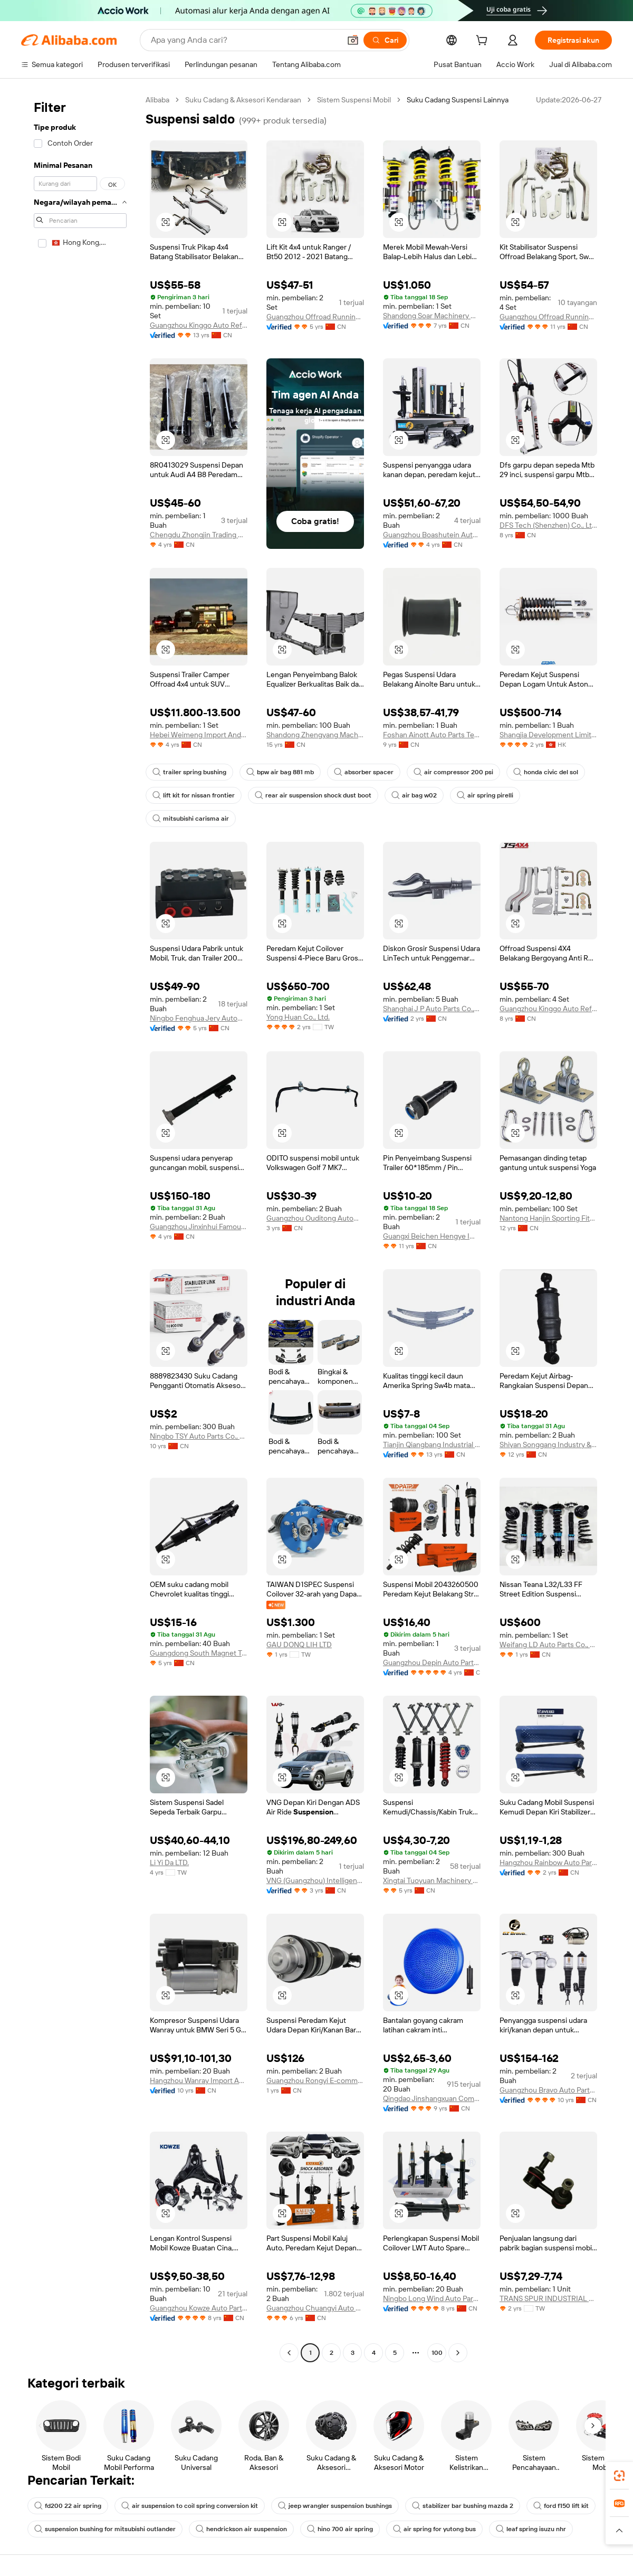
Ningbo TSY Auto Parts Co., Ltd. (198, 1436)
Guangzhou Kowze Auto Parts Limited (198, 2308)
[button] (353, 40)
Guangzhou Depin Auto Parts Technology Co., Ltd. (432, 1662)
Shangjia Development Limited (548, 734)
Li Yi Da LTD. (169, 1862)
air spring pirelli (485, 795)
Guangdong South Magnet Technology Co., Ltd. (198, 1653)
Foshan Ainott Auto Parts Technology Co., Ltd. (432, 734)
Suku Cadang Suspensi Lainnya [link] (458, 100)
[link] (619, 2475)
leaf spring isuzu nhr (531, 2529)
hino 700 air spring (340, 2529)
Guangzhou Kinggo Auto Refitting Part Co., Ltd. (198, 325)
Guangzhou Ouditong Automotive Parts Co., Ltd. (315, 1218)
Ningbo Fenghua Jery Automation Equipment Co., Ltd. (198, 1018)
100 (437, 2352)
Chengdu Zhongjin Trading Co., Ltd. (198, 534)
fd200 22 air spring (67, 2506)
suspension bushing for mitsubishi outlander (105, 2529)
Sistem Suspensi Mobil (354, 100)
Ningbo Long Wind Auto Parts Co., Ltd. (432, 2298)
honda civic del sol (545, 772)
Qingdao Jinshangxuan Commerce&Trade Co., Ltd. (432, 2098)
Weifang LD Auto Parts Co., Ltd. (548, 1644)
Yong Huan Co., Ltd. (298, 1017)
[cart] (484, 41)
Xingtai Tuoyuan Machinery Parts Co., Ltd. (432, 1880)
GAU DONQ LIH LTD (299, 1644)
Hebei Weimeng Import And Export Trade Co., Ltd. (198, 734)
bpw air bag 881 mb (280, 772)
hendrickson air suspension (241, 2529)
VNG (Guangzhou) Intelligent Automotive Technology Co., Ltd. (315, 1880)
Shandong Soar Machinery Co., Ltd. (432, 315)
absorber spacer (364, 772)
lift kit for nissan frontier (193, 795)
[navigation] (80, 1227)
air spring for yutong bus (434, 2529)
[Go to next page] (457, 2352)
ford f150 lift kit (561, 2506)
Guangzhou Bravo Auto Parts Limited (548, 2090)
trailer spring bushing (189, 772)
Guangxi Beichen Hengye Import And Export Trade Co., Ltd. (432, 1236)
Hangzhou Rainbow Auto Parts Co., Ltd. (548, 1862)
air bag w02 (414, 795)
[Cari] (385, 40)
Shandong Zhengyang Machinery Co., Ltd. (315, 734)
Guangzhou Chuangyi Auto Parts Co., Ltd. (315, 2308)
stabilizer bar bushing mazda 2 (462, 2506)
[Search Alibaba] (244, 40)
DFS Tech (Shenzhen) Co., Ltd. (548, 525)
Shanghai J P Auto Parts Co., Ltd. (432, 1008)
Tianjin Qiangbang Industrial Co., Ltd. (432, 1444)
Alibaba (157, 100)
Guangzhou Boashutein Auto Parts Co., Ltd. (432, 534)
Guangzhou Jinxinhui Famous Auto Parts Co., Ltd (198, 1226)
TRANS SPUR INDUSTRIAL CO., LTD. (548, 2298)
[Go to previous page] (289, 2352)
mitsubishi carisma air (190, 818)
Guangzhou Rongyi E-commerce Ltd (315, 2080)
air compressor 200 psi (453, 772)
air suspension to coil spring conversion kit (189, 2506)
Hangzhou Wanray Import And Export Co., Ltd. (198, 2080)
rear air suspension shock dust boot (313, 795)
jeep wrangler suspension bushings (335, 2506)
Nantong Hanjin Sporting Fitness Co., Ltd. (548, 1218)
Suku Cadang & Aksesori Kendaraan (243, 100)
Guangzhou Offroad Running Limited (315, 316)
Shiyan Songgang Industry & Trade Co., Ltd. (548, 1444)
